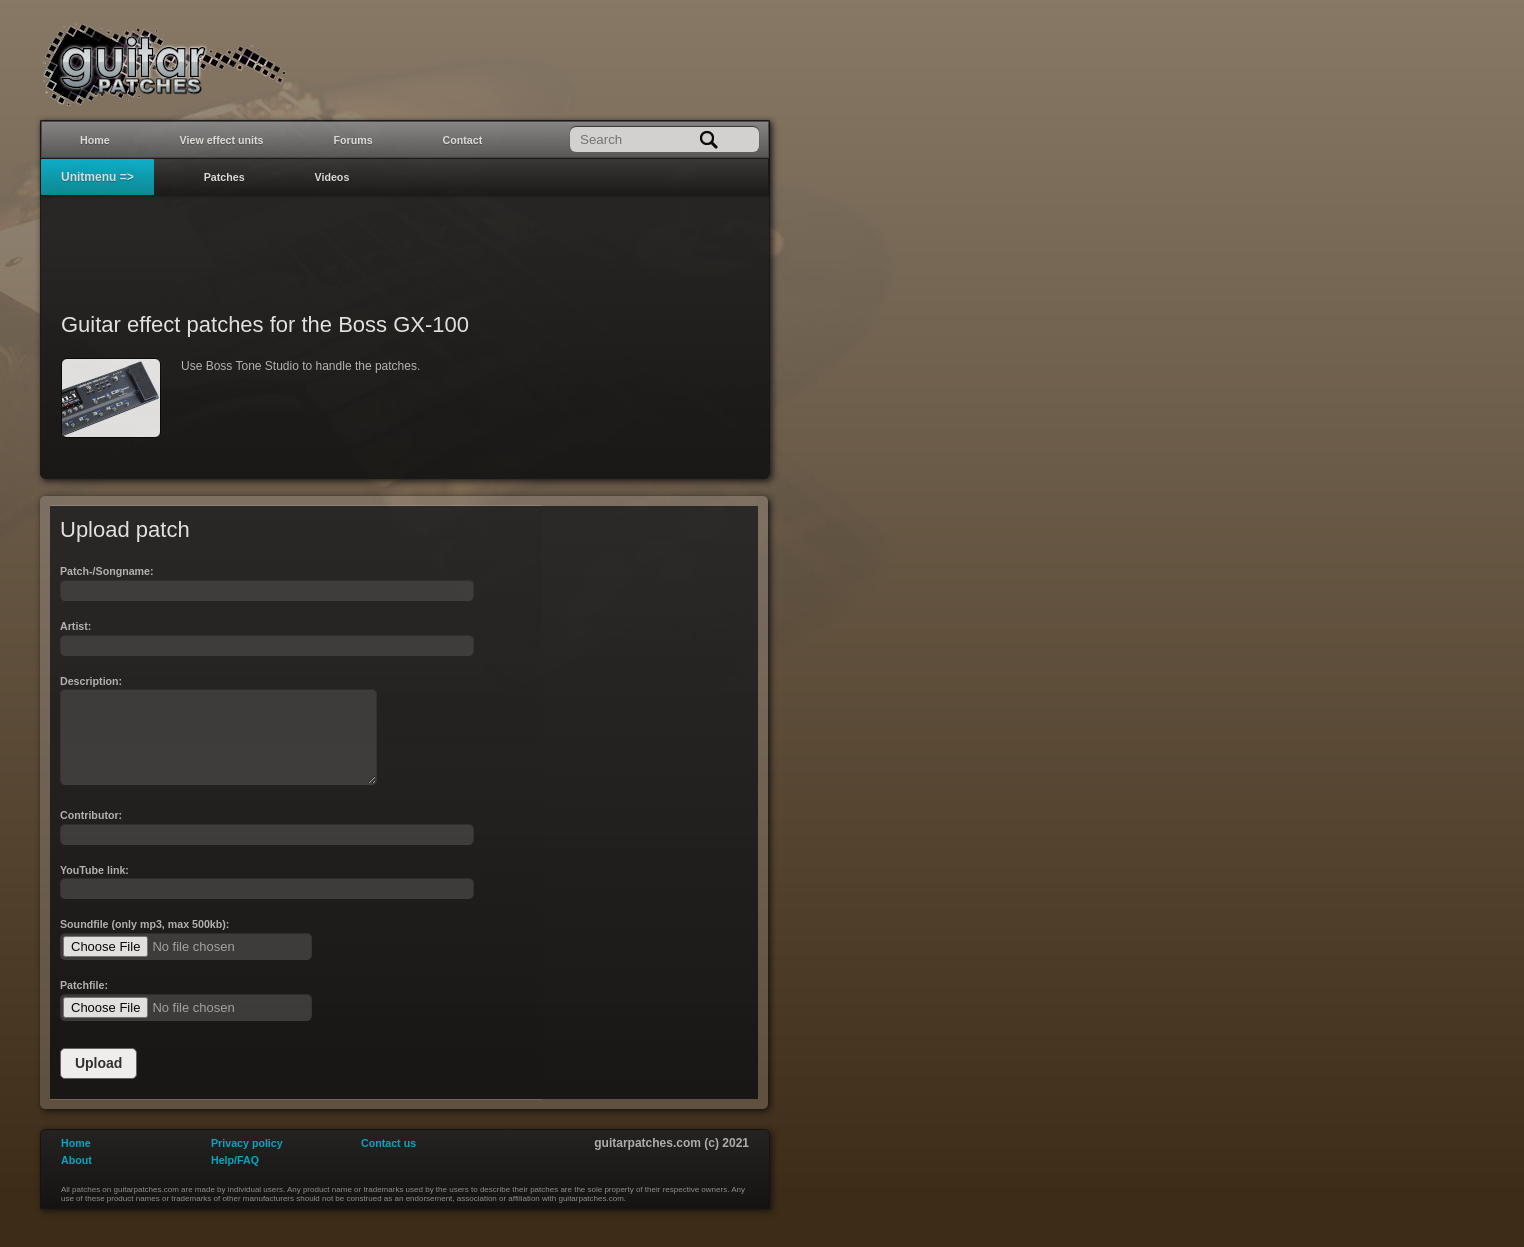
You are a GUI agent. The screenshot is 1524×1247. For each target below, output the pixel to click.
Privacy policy (247, 1161)
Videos (332, 177)
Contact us (388, 1161)
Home (95, 140)
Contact (463, 140)
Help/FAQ (235, 1178)
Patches (224, 177)
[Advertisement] (405, 241)
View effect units (222, 140)
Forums (353, 140)
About (76, 1178)
